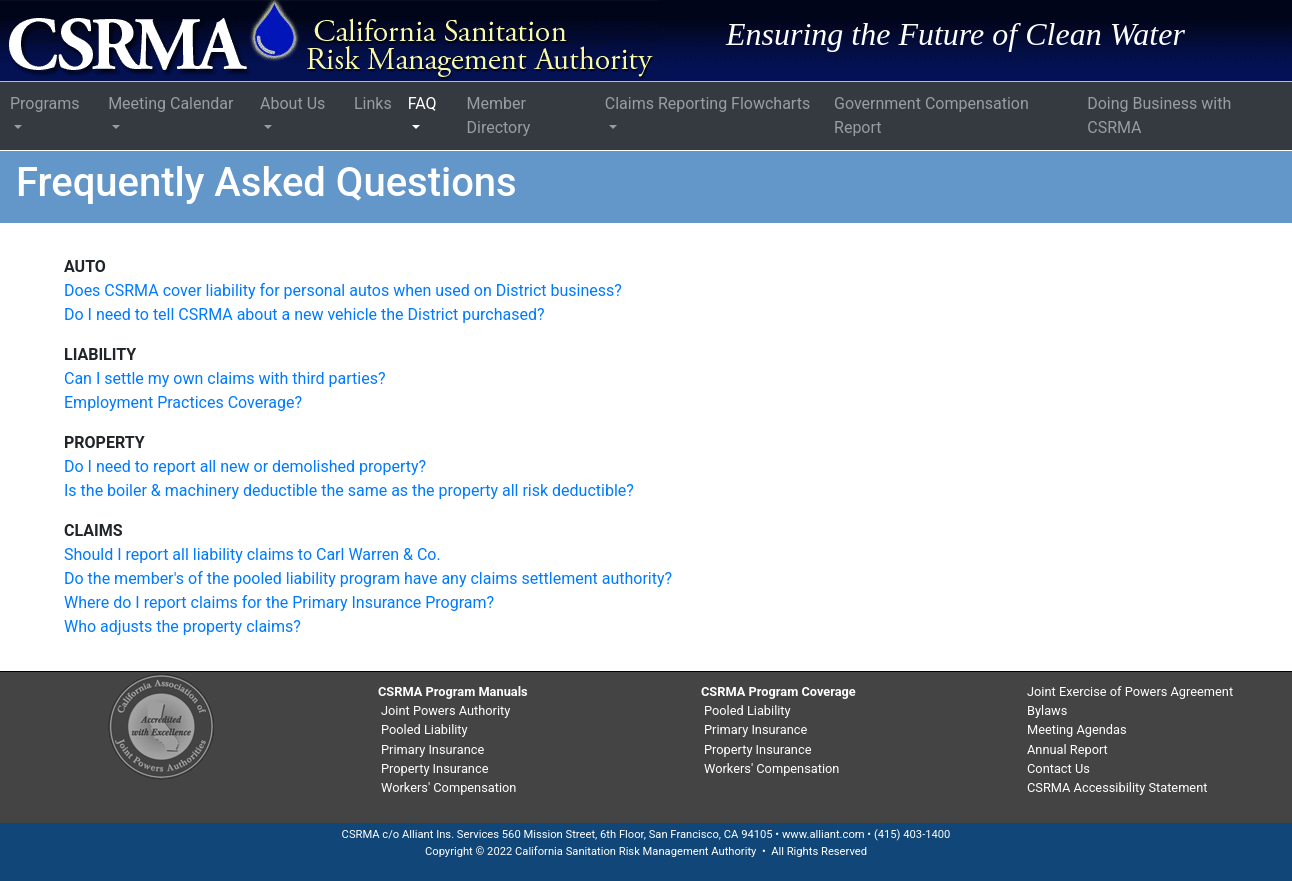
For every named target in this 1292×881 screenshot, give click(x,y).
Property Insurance (434, 768)
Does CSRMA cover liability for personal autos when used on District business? (343, 290)
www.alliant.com (823, 834)
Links (373, 103)
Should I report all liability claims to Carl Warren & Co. (252, 554)
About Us (292, 103)
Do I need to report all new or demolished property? (245, 466)
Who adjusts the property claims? (182, 626)
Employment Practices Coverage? (183, 402)
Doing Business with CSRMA (1159, 115)
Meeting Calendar (170, 103)
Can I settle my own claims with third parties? (225, 378)
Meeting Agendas (1077, 729)
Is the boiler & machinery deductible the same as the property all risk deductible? (349, 490)
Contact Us (1058, 768)
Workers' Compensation (448, 787)
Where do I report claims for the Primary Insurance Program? (279, 602)
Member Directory (498, 115)
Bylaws (1047, 710)
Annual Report (1067, 749)
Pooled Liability (424, 729)
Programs (45, 103)
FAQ (422, 103)
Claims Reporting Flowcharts (707, 103)
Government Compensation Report (931, 115)
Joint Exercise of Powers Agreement (1130, 691)
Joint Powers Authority (445, 710)
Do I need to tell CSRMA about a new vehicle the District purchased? (304, 314)
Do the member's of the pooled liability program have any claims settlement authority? (368, 578)
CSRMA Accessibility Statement (1117, 787)
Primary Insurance (432, 749)
